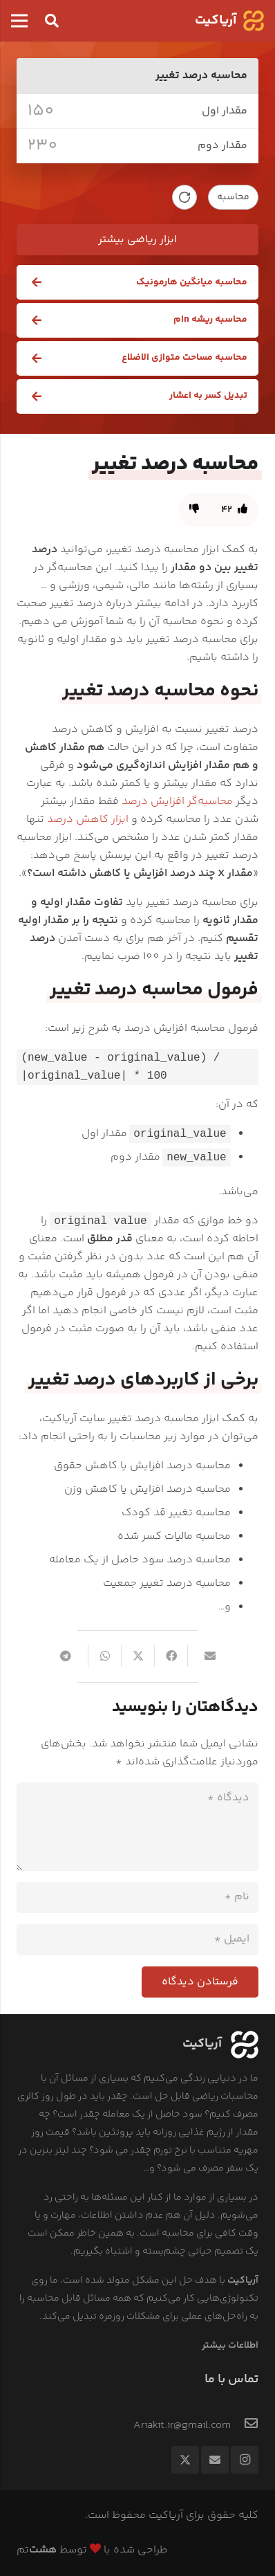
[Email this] (203, 1656)
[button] (52, 21)
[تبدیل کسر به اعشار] (137, 396)
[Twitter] (185, 2460)
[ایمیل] (137, 1939)
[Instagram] (244, 2460)
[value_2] (109, 146)
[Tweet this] (137, 1656)
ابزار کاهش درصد (88, 819)
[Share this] (170, 1656)
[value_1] (111, 111)
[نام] (137, 1897)
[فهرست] (19, 20)
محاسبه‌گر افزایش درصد (177, 801)
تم (37, 2550)
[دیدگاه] (137, 1826)
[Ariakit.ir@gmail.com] (244, 2425)
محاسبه (233, 197)
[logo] (253, 20)
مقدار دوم (222, 145)
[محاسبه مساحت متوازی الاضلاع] (137, 358)
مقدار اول (224, 111)
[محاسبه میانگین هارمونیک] (137, 282)
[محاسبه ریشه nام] (137, 320)
